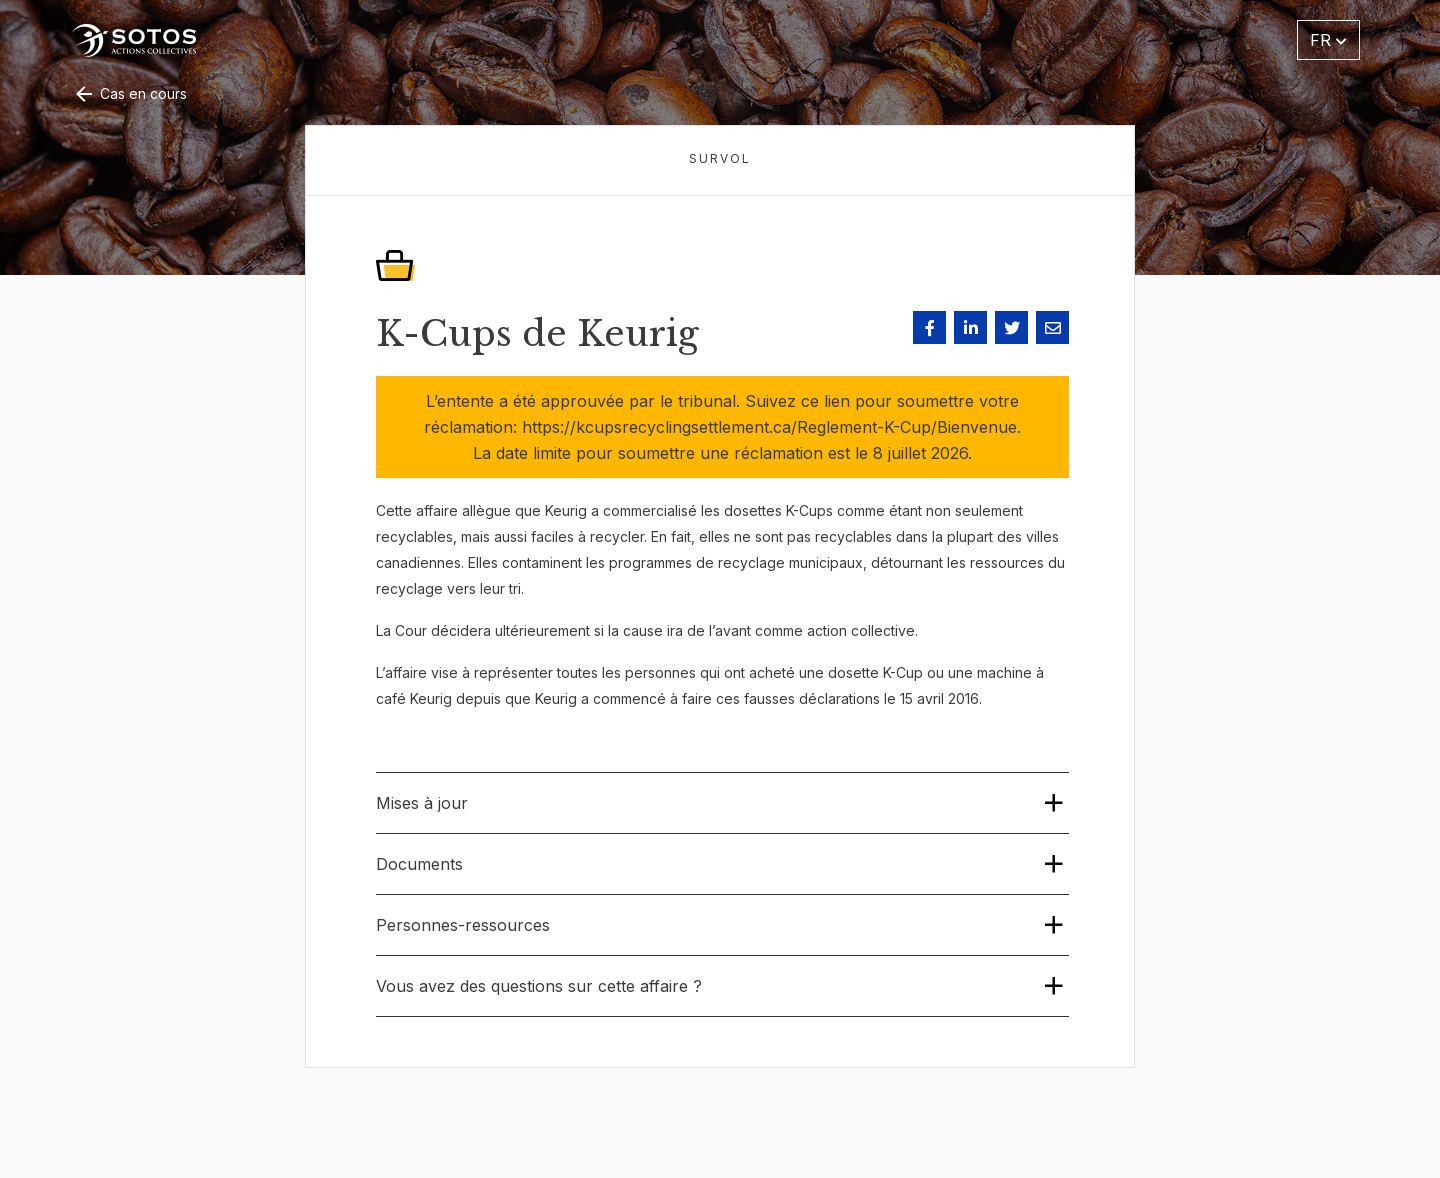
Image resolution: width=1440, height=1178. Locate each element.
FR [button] (1328, 40)
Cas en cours (129, 93)
